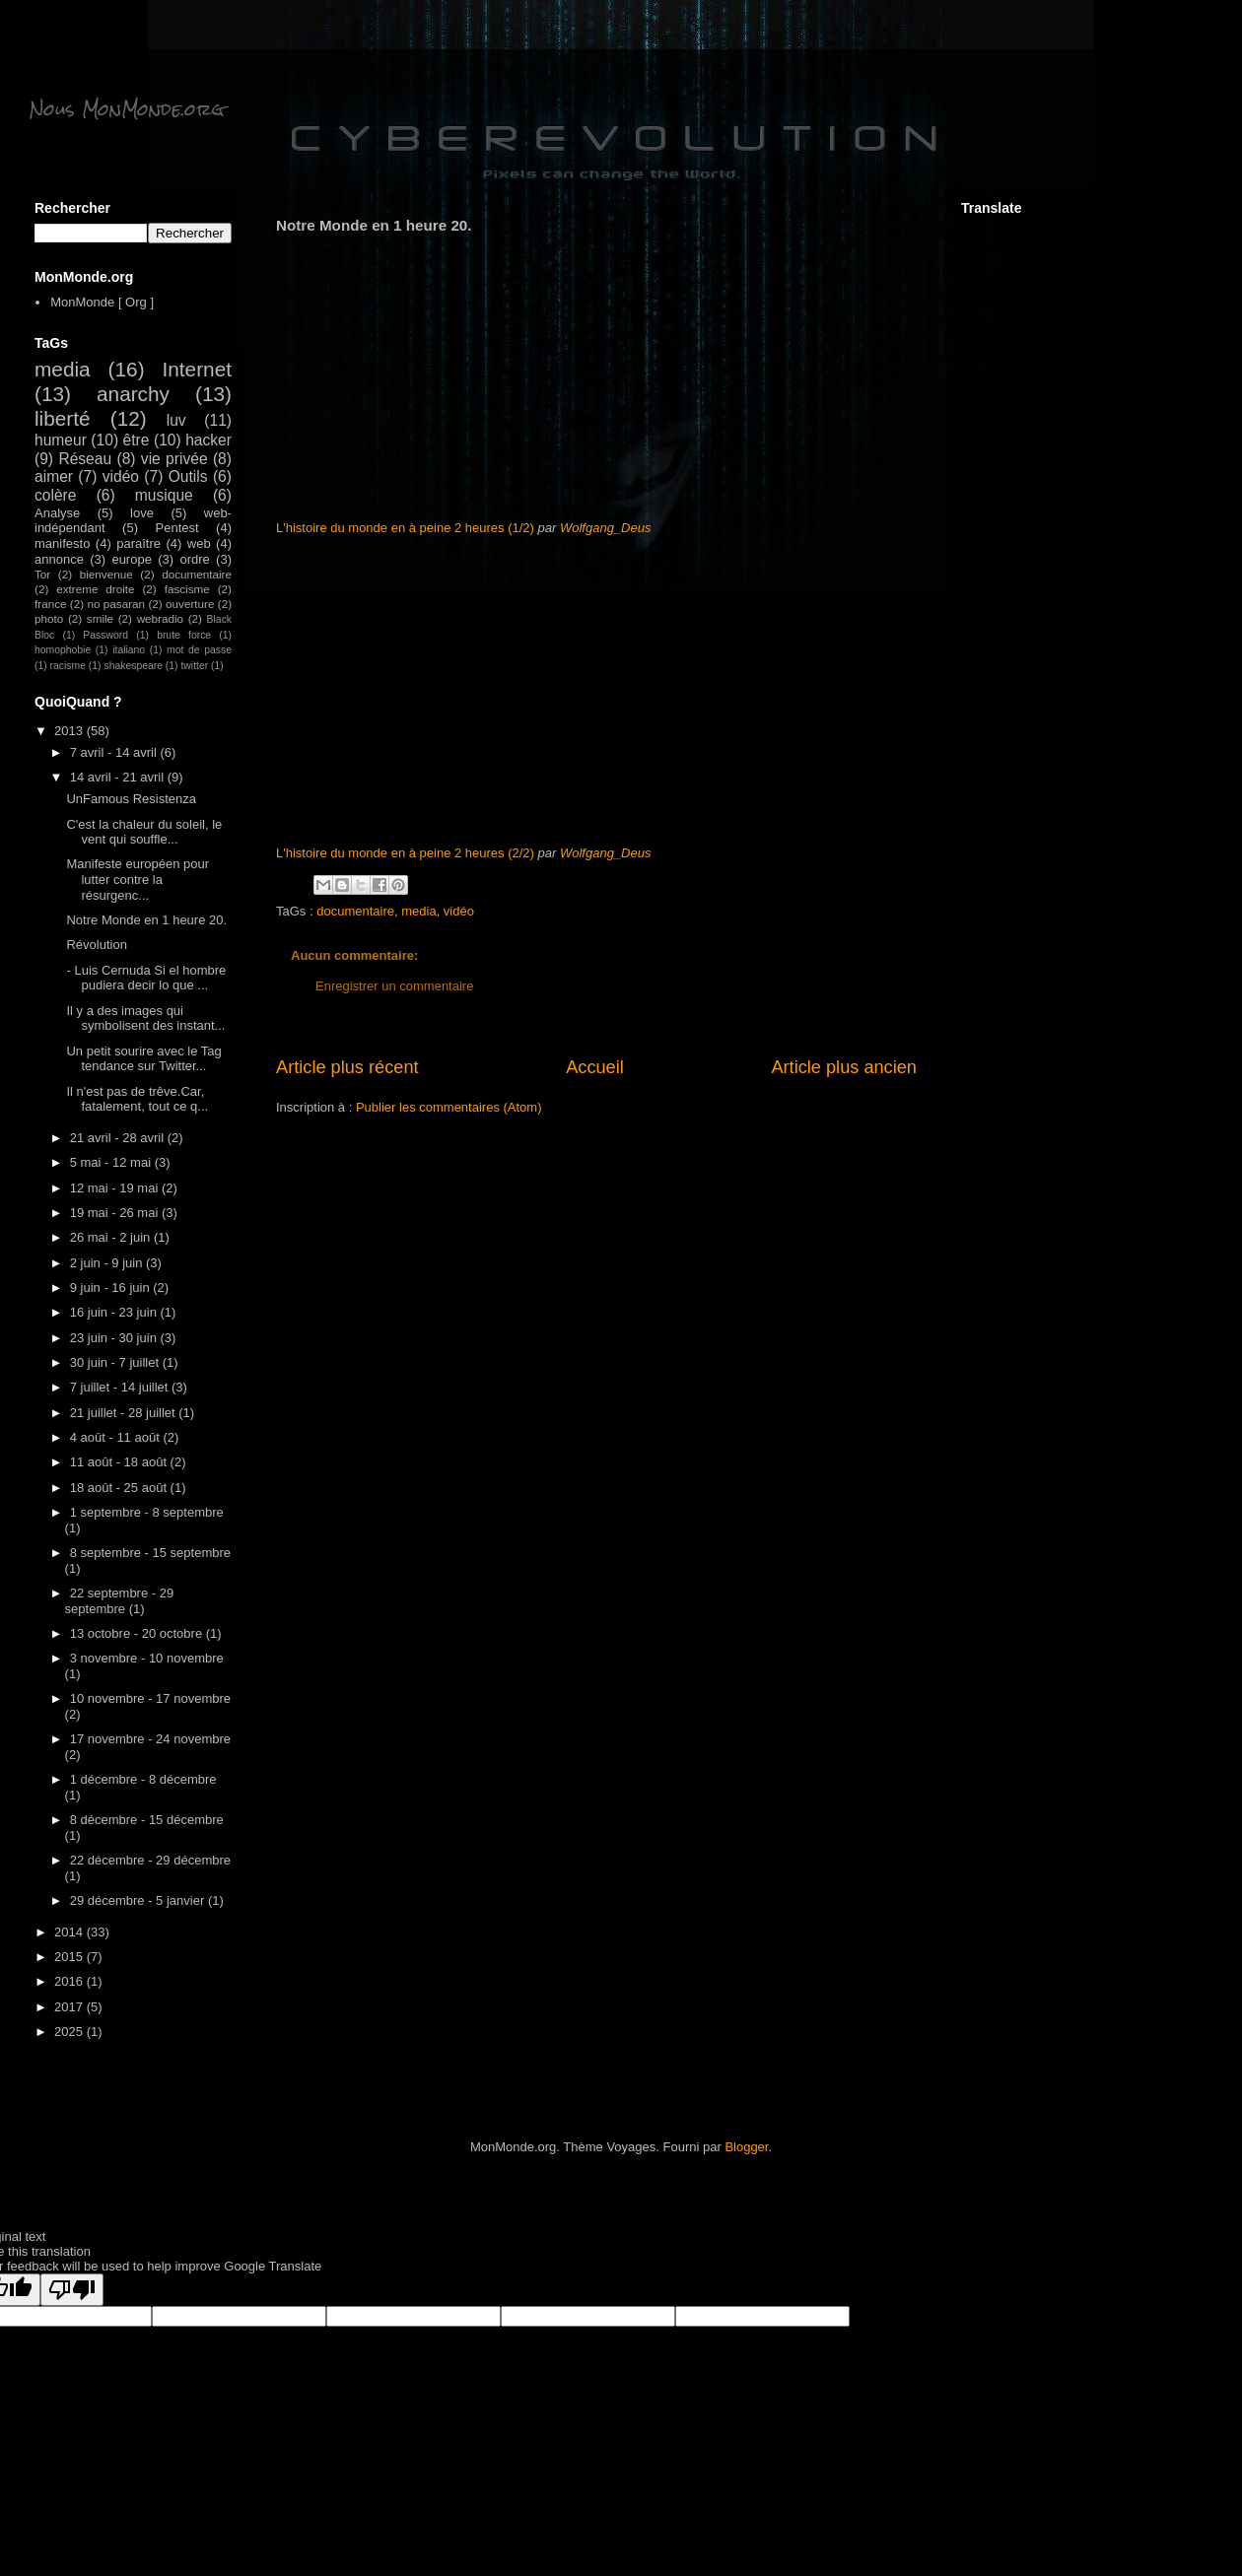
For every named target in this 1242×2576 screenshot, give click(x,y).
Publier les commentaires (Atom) (449, 1107)
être (136, 440)
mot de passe (199, 649)
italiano (128, 649)
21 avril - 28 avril (119, 1137)
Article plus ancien (844, 1067)
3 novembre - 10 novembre (147, 1658)
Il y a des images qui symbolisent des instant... (145, 1018)
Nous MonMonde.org (127, 109)
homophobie (62, 649)
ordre (194, 559)
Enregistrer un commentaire (394, 986)
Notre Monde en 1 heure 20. (146, 920)
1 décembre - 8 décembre (143, 1779)
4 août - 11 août (117, 1437)
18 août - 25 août (120, 1487)
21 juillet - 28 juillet (124, 1412)
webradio (160, 618)
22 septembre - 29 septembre (119, 1601)
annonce (59, 559)
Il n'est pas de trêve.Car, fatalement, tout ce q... (137, 1099)
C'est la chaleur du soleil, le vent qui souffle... (144, 832)
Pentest (177, 527)
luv (176, 420)
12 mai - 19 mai (116, 1188)
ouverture (190, 603)
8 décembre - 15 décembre (147, 1819)
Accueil (595, 1067)
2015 (70, 1956)
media (418, 911)
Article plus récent (347, 1067)
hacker (208, 440)
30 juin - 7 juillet (116, 1362)
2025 (70, 2031)
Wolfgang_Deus (606, 527)
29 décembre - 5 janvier (139, 1900)
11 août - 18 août (120, 1462)
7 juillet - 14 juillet (121, 1387)
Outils (188, 476)
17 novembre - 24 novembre (150, 1738)
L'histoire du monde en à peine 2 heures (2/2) (405, 853)
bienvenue (106, 574)
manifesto (62, 543)
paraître (138, 543)
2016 (70, 1981)
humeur (60, 440)
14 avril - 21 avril (119, 777)
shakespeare (133, 665)
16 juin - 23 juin (115, 1312)
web (199, 543)
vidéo (459, 911)
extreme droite (95, 588)
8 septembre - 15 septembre (150, 1552)
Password (105, 635)
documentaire (355, 911)
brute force (184, 635)
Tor (42, 574)
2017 (70, 2007)
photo (48, 618)
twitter (194, 665)
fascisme (187, 588)
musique (164, 495)
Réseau (84, 458)
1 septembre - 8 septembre (147, 1512)
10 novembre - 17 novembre (150, 1698)
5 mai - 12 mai (112, 1162)
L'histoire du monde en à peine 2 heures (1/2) (405, 527)
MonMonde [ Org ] (102, 302)
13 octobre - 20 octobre (138, 1633)
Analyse (57, 513)
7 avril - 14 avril (115, 752)
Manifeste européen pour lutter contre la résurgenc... (137, 879)
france (50, 603)
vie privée (174, 458)
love (142, 513)
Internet (197, 369)
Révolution (96, 944)
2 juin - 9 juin (108, 1262)
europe (131, 559)
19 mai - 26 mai (116, 1212)
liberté (62, 418)
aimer (53, 476)
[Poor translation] (72, 2289)
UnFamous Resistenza (131, 798)
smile (100, 618)
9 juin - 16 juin (112, 1287)
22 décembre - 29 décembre (150, 1860)
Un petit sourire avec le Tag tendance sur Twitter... (143, 1059)
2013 (70, 730)
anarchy (133, 393)
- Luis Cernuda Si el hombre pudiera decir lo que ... (146, 978)
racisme (68, 665)
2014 (70, 1932)
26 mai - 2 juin (112, 1237)
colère (55, 495)
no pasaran (116, 603)
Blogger (746, 2146)
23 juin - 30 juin (115, 1337)
